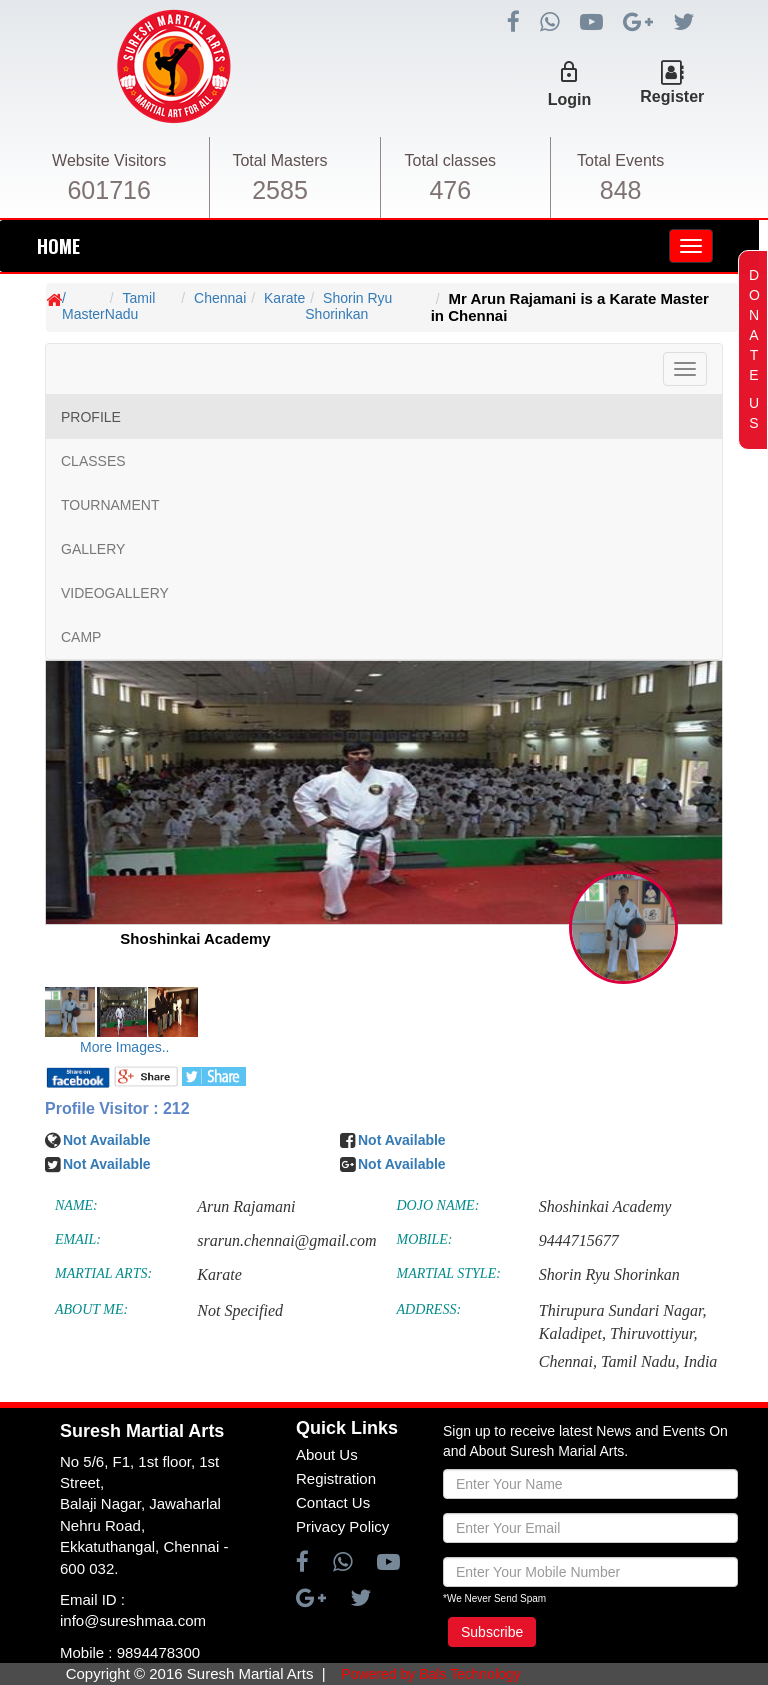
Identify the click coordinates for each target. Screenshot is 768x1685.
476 (450, 190)
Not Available (107, 1140)
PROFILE (91, 417)
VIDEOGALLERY (115, 593)
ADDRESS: (429, 1309)
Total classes (451, 160)
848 (621, 190)
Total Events (620, 160)
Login (570, 99)
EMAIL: (78, 1239)
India (701, 1361)
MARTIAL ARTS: (103, 1273)
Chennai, (568, 1361)
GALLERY (93, 549)
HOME (58, 246)
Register (672, 96)
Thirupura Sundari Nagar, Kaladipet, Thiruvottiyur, (623, 1322)
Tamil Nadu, (640, 1361)
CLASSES (93, 461)
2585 (280, 190)
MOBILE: (425, 1239)
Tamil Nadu (130, 305)
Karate (284, 298)
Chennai (220, 298)
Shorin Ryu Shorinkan (348, 305)
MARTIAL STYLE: (449, 1273)
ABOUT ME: (91, 1309)
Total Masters (279, 160)
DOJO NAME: (438, 1205)
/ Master (83, 305)
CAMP (81, 637)
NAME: (76, 1205)
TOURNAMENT (110, 505)
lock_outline (569, 72)
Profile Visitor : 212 (117, 1108)
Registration (336, 1478)
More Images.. (124, 1047)
